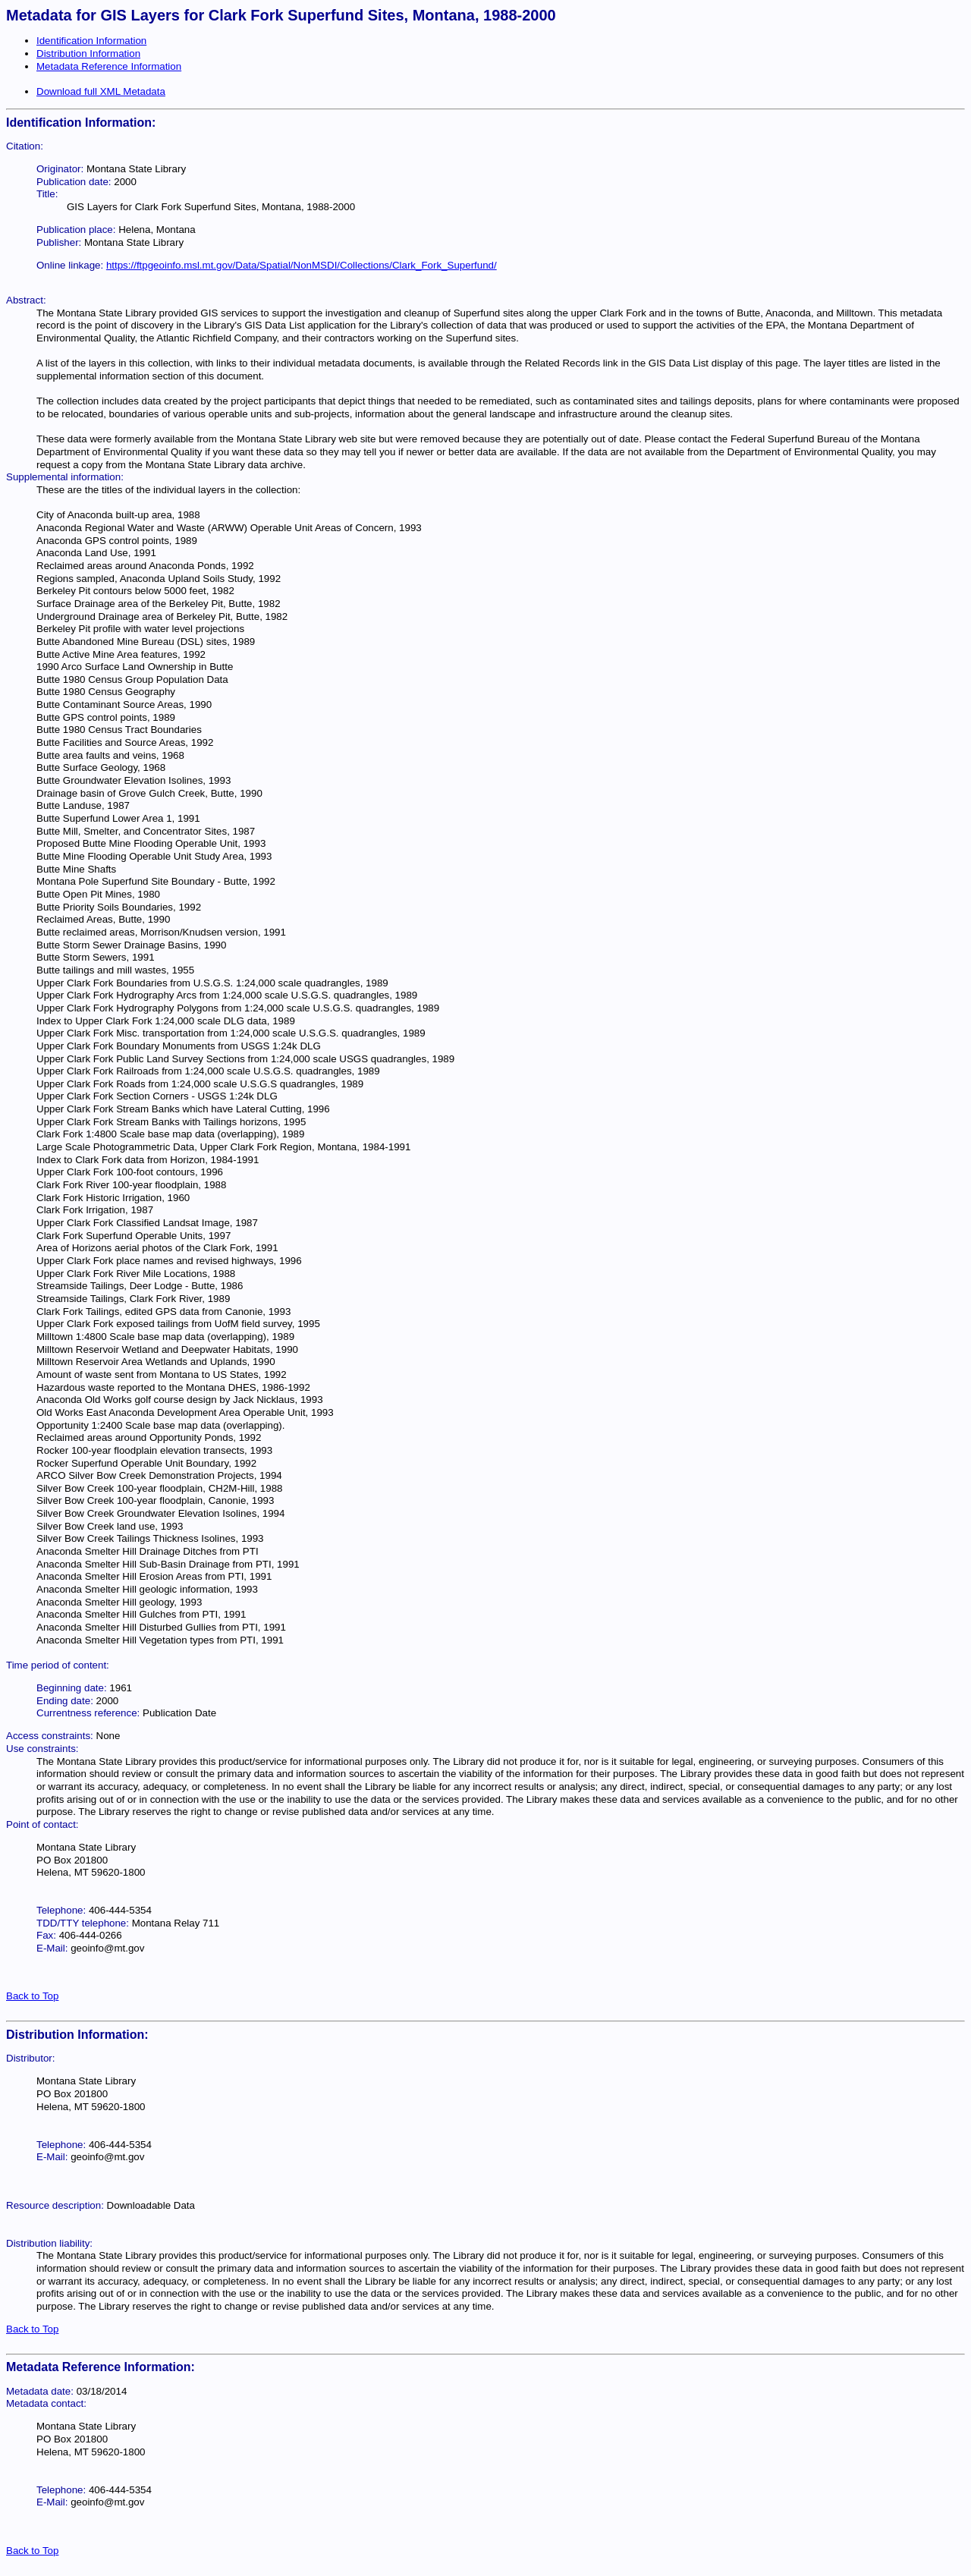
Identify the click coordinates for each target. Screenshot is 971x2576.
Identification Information (91, 40)
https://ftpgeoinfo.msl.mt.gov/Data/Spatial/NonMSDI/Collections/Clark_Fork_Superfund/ (301, 265)
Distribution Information (88, 53)
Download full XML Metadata (100, 91)
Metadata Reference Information (108, 66)
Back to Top (32, 1996)
